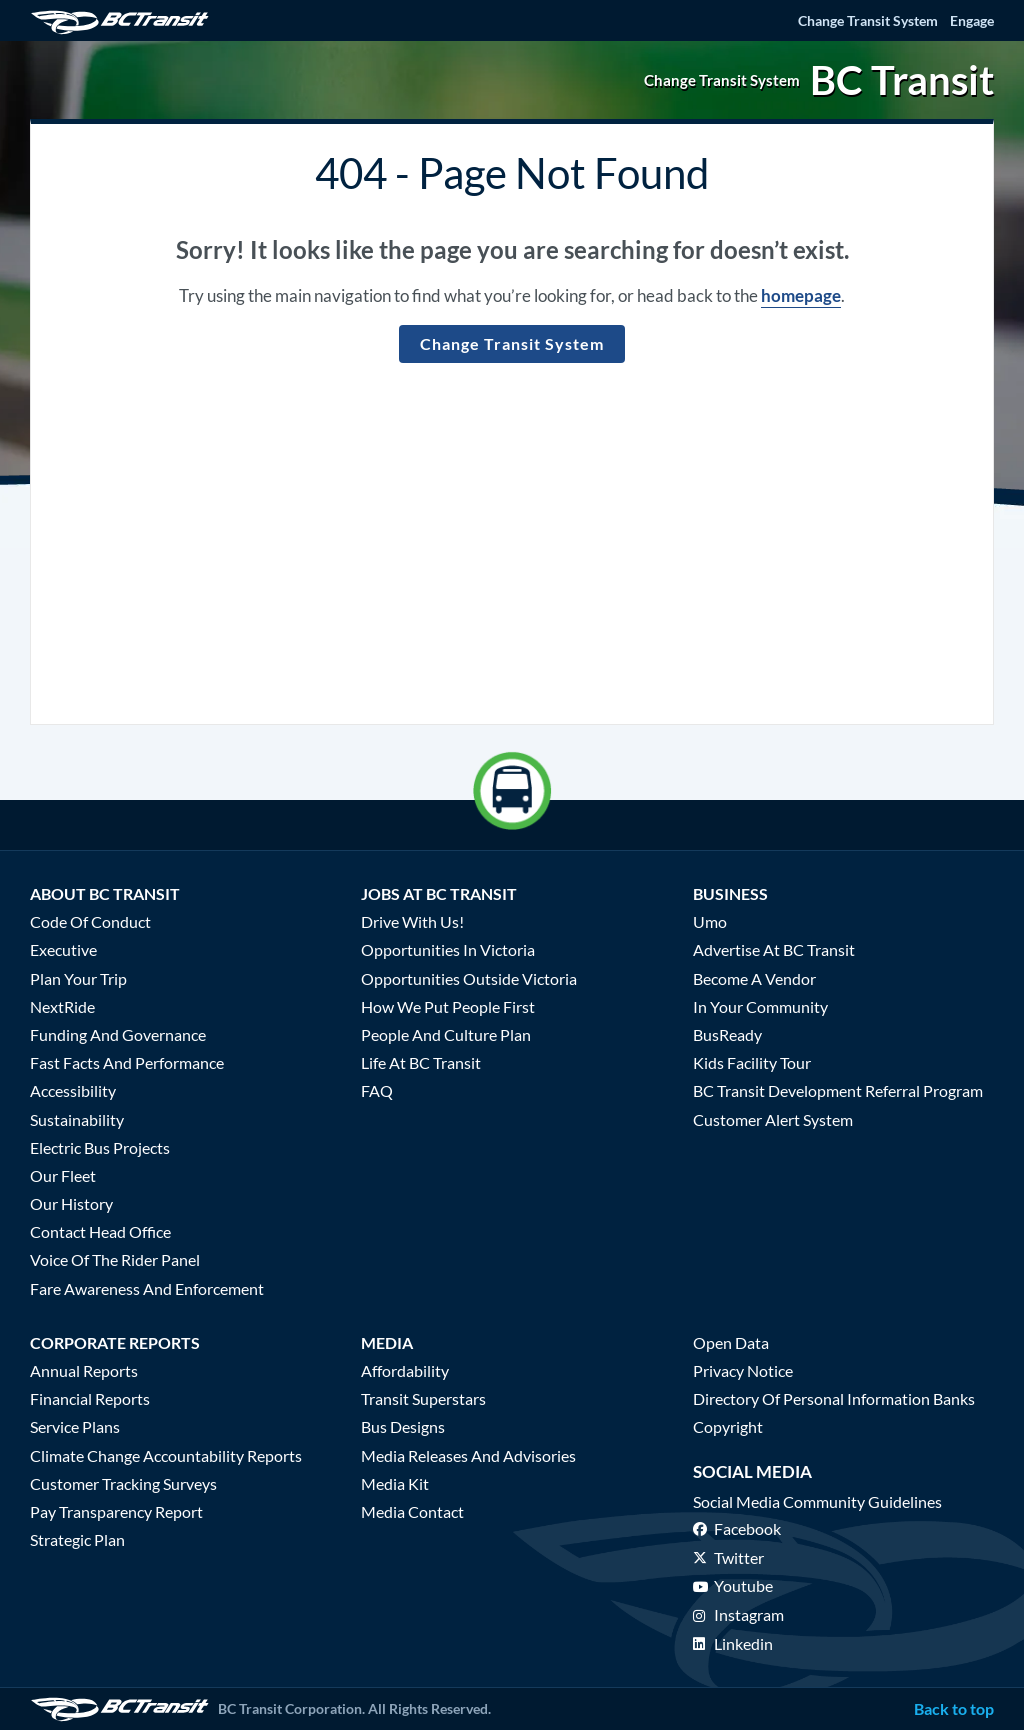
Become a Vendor (754, 978)
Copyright (728, 1426)
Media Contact (412, 1511)
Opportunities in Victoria (448, 949)
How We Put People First (448, 1006)
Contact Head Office (100, 1231)
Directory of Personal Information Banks (834, 1398)
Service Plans (75, 1426)
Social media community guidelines (817, 1501)
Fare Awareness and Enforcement (147, 1288)
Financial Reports (90, 1398)
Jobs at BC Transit (439, 893)
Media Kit (395, 1483)
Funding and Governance (118, 1034)
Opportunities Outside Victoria (469, 978)
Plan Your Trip (78, 978)
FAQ (377, 1090)
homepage (801, 295)
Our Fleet (63, 1175)
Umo (710, 921)
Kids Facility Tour (752, 1062)
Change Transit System (868, 20)
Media (387, 1342)
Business (730, 893)
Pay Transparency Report (116, 1511)
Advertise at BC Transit (774, 949)
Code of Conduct (90, 921)
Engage (972, 20)
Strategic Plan (77, 1539)
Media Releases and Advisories (468, 1455)
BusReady (727, 1034)
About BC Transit (105, 893)
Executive (63, 949)
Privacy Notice (743, 1370)
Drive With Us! (412, 921)
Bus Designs (403, 1426)
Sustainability (77, 1119)
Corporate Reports (115, 1342)
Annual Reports (84, 1370)
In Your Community (760, 1006)
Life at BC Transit (421, 1062)
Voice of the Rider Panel (115, 1259)
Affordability (405, 1370)
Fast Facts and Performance (127, 1062)
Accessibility (73, 1090)
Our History (71, 1203)
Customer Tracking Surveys (123, 1483)
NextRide (62, 1006)
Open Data (731, 1342)
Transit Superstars (423, 1398)
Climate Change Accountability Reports (166, 1455)
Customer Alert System (773, 1119)
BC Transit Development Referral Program (838, 1090)
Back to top (954, 1708)
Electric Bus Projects (100, 1147)
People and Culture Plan (446, 1034)
